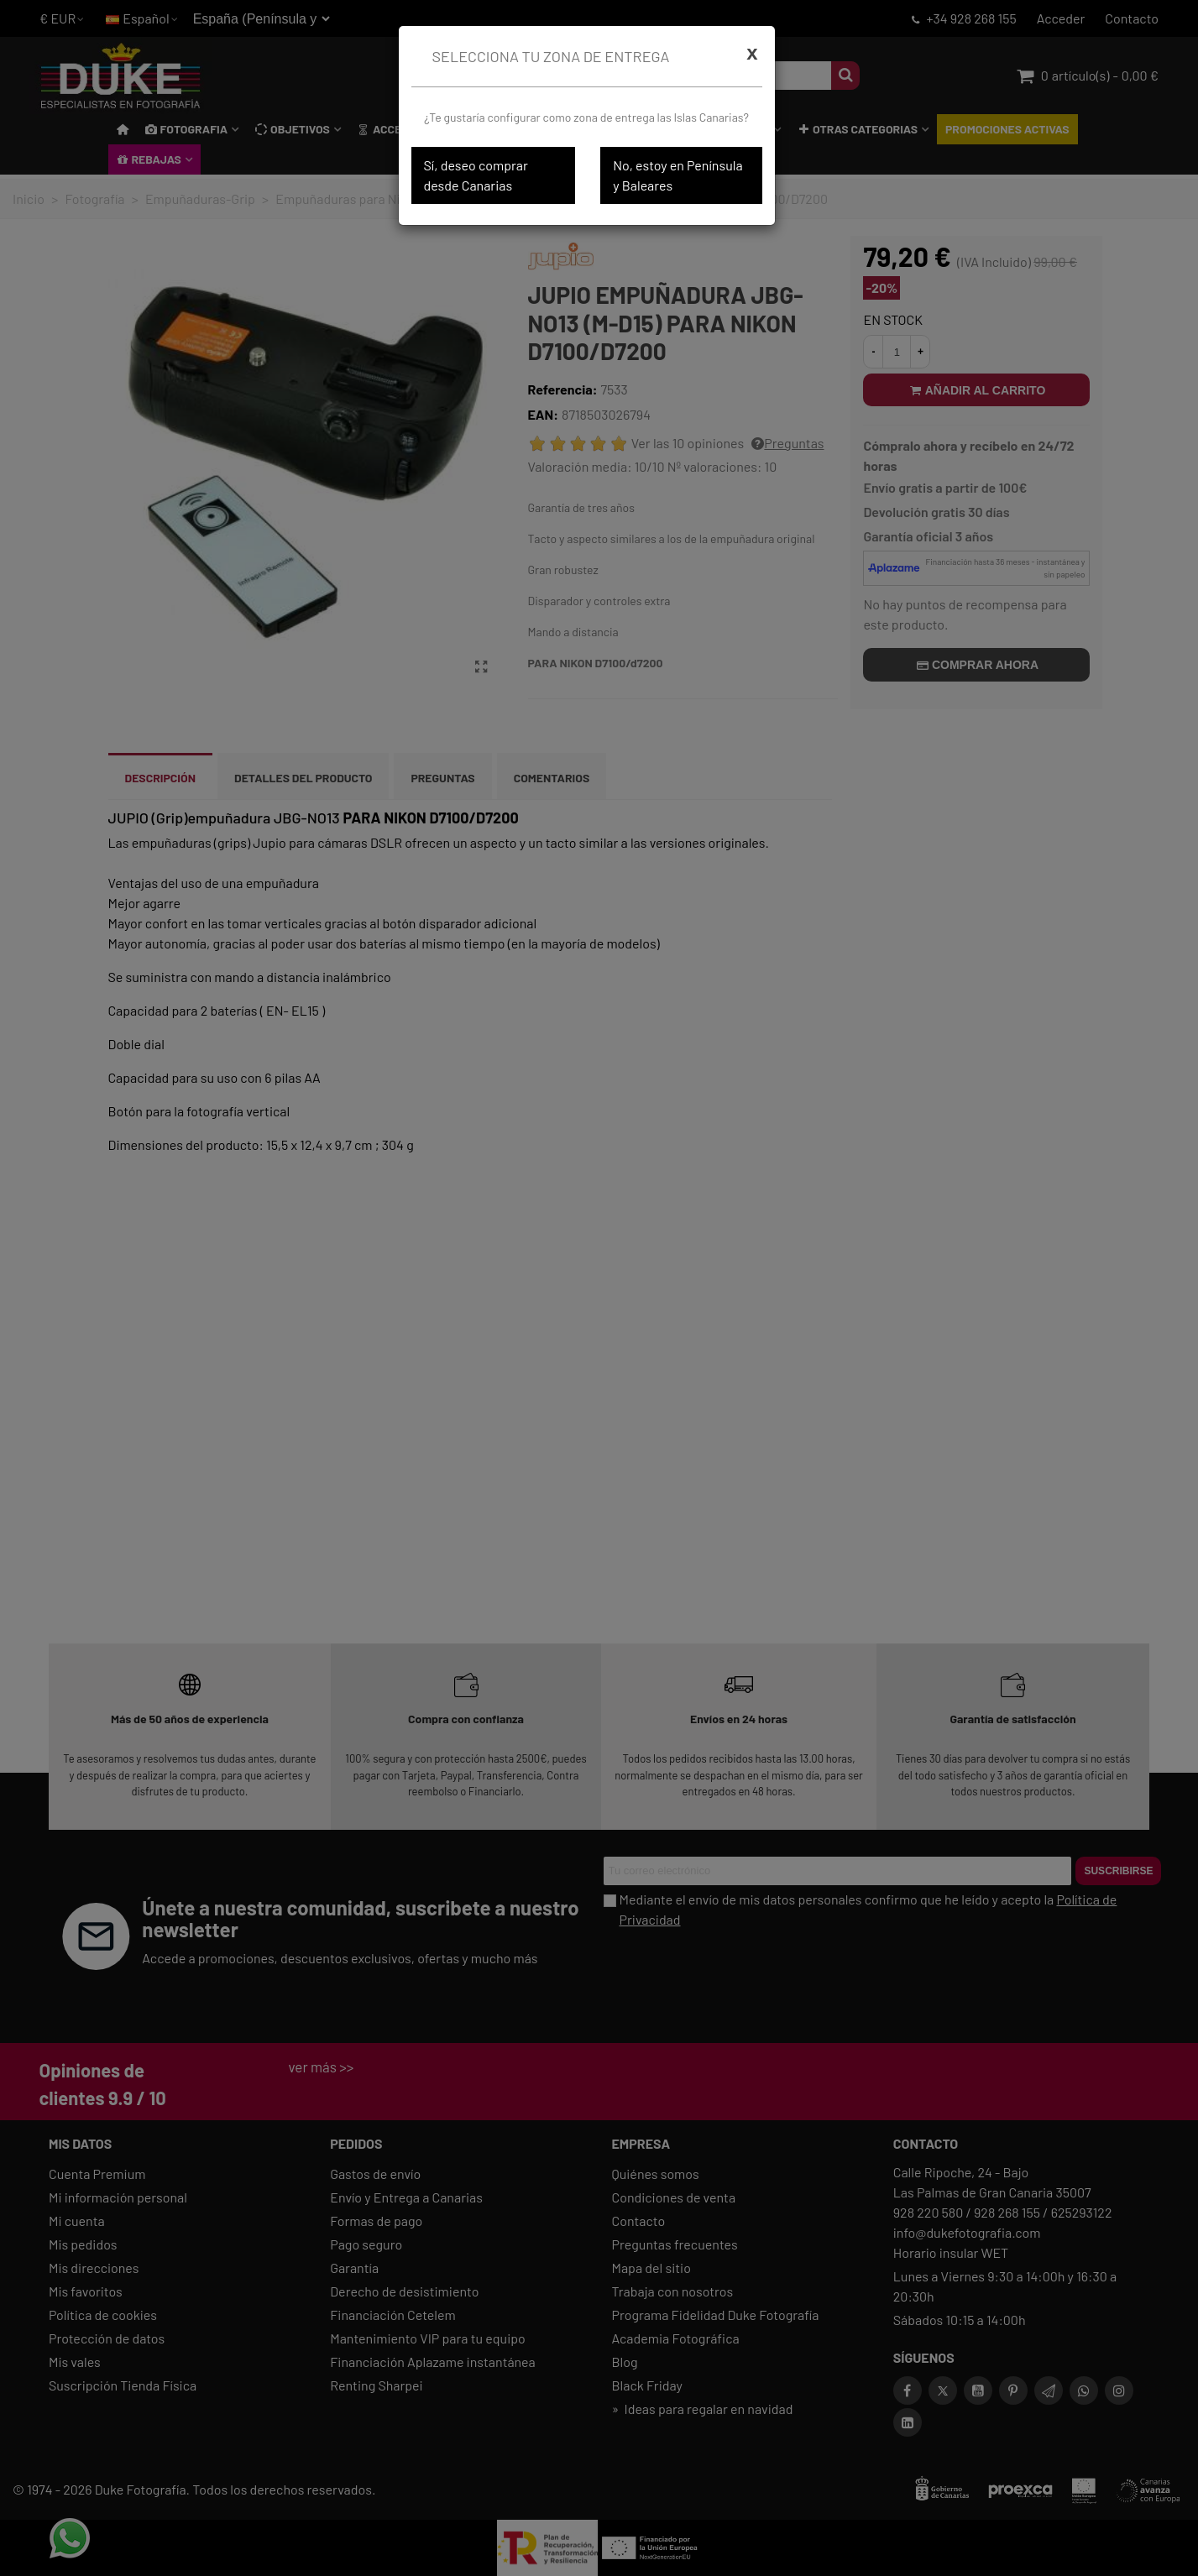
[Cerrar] (751, 53)
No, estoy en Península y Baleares (677, 175)
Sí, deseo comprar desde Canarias (476, 175)
